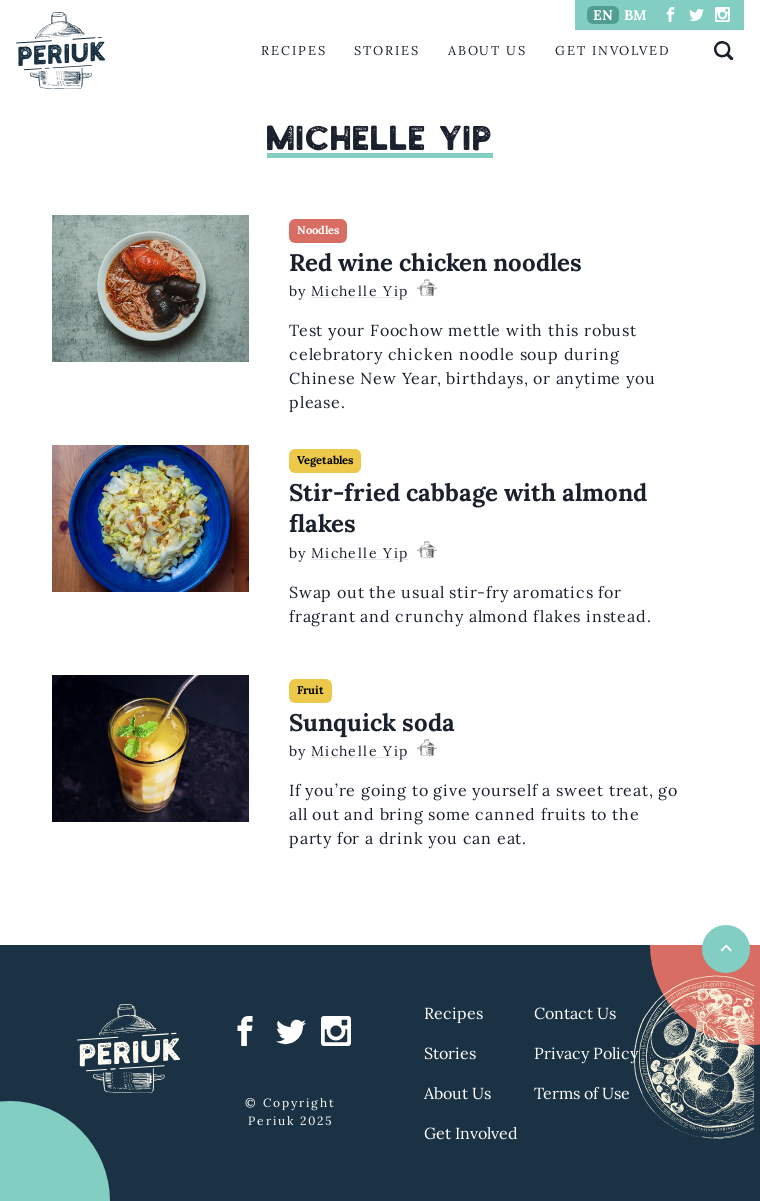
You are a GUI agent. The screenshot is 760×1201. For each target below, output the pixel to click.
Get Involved (613, 50)
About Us (487, 50)
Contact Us (575, 1013)
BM (635, 15)
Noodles (318, 230)
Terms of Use (582, 1093)
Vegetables (325, 460)
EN (603, 15)
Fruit (310, 690)
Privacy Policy (586, 1053)
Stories (386, 50)
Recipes (293, 50)
